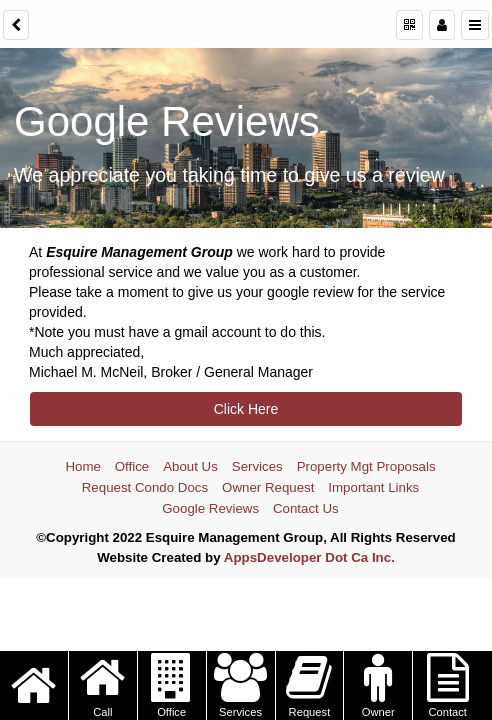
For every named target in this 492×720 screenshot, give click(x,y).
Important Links (373, 487)
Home (82, 466)
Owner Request (268, 487)
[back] (16, 25)
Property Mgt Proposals (366, 466)
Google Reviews (210, 508)
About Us (190, 466)
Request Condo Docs (145, 487)
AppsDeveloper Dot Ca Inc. (309, 557)
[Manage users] (442, 25)
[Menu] (475, 25)
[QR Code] (409, 25)
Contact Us (306, 508)
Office (132, 466)
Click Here (246, 409)
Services (257, 466)
